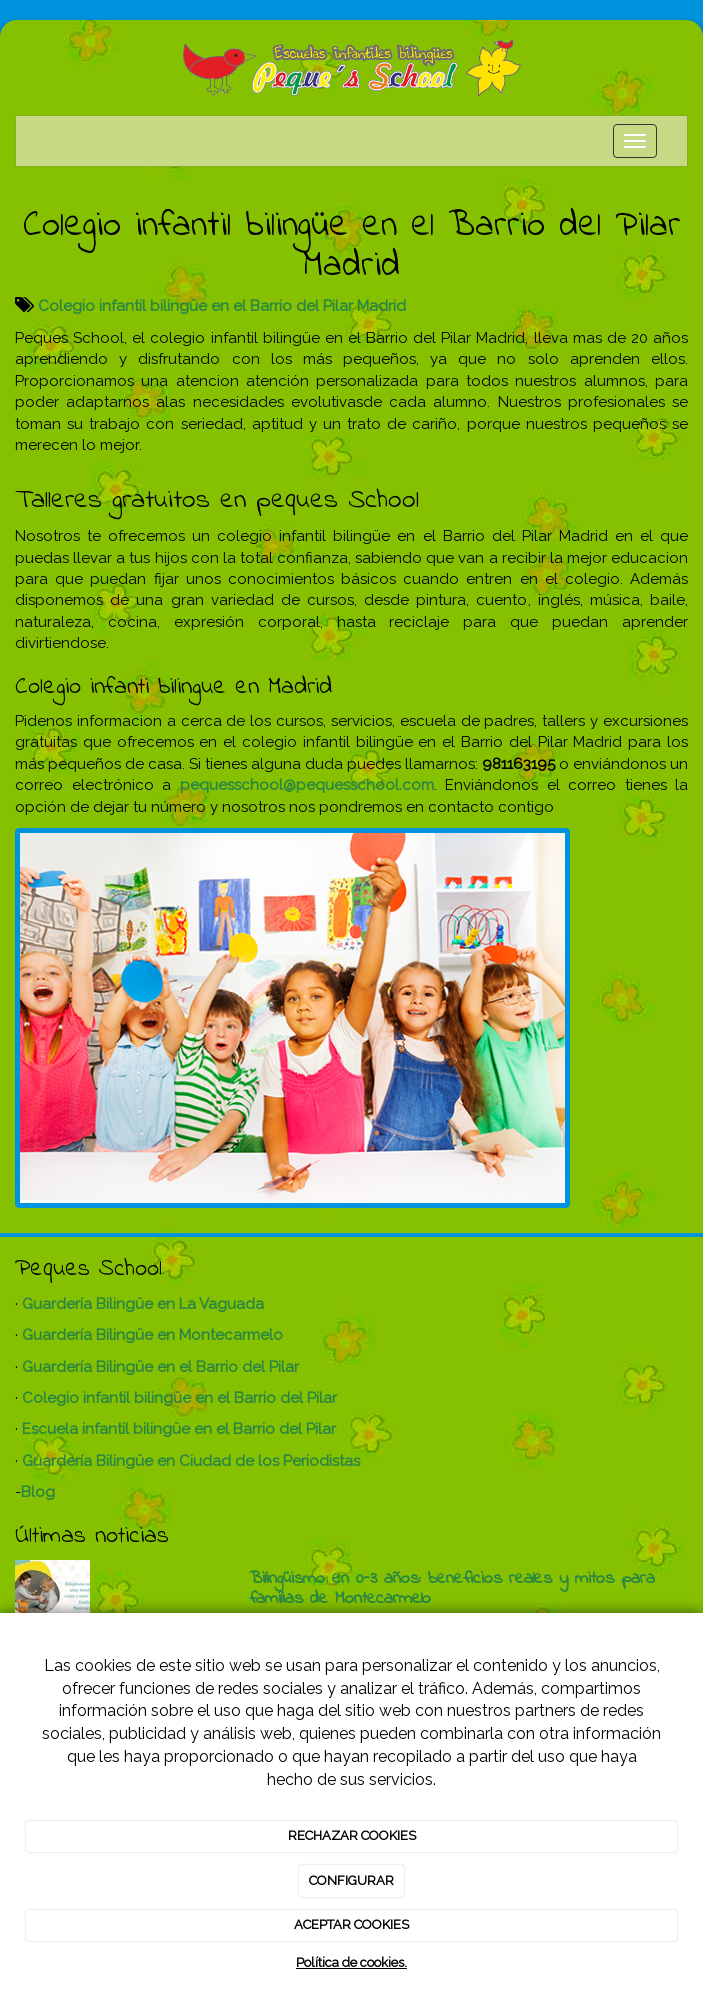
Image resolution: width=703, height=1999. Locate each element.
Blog (38, 1492)
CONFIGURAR (351, 1880)
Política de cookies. (351, 1962)
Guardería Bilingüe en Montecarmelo (152, 1335)
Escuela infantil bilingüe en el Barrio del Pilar (179, 1429)
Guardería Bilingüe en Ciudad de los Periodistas (191, 1461)
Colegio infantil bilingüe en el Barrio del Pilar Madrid (222, 306)
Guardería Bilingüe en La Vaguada (143, 1304)
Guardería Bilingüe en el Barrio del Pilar (160, 1367)
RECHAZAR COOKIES (352, 1835)
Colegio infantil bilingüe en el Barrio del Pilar (179, 1398)
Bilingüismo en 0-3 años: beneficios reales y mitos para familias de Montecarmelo (452, 1589)
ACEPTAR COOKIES (351, 1924)
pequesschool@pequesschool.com (307, 785)
